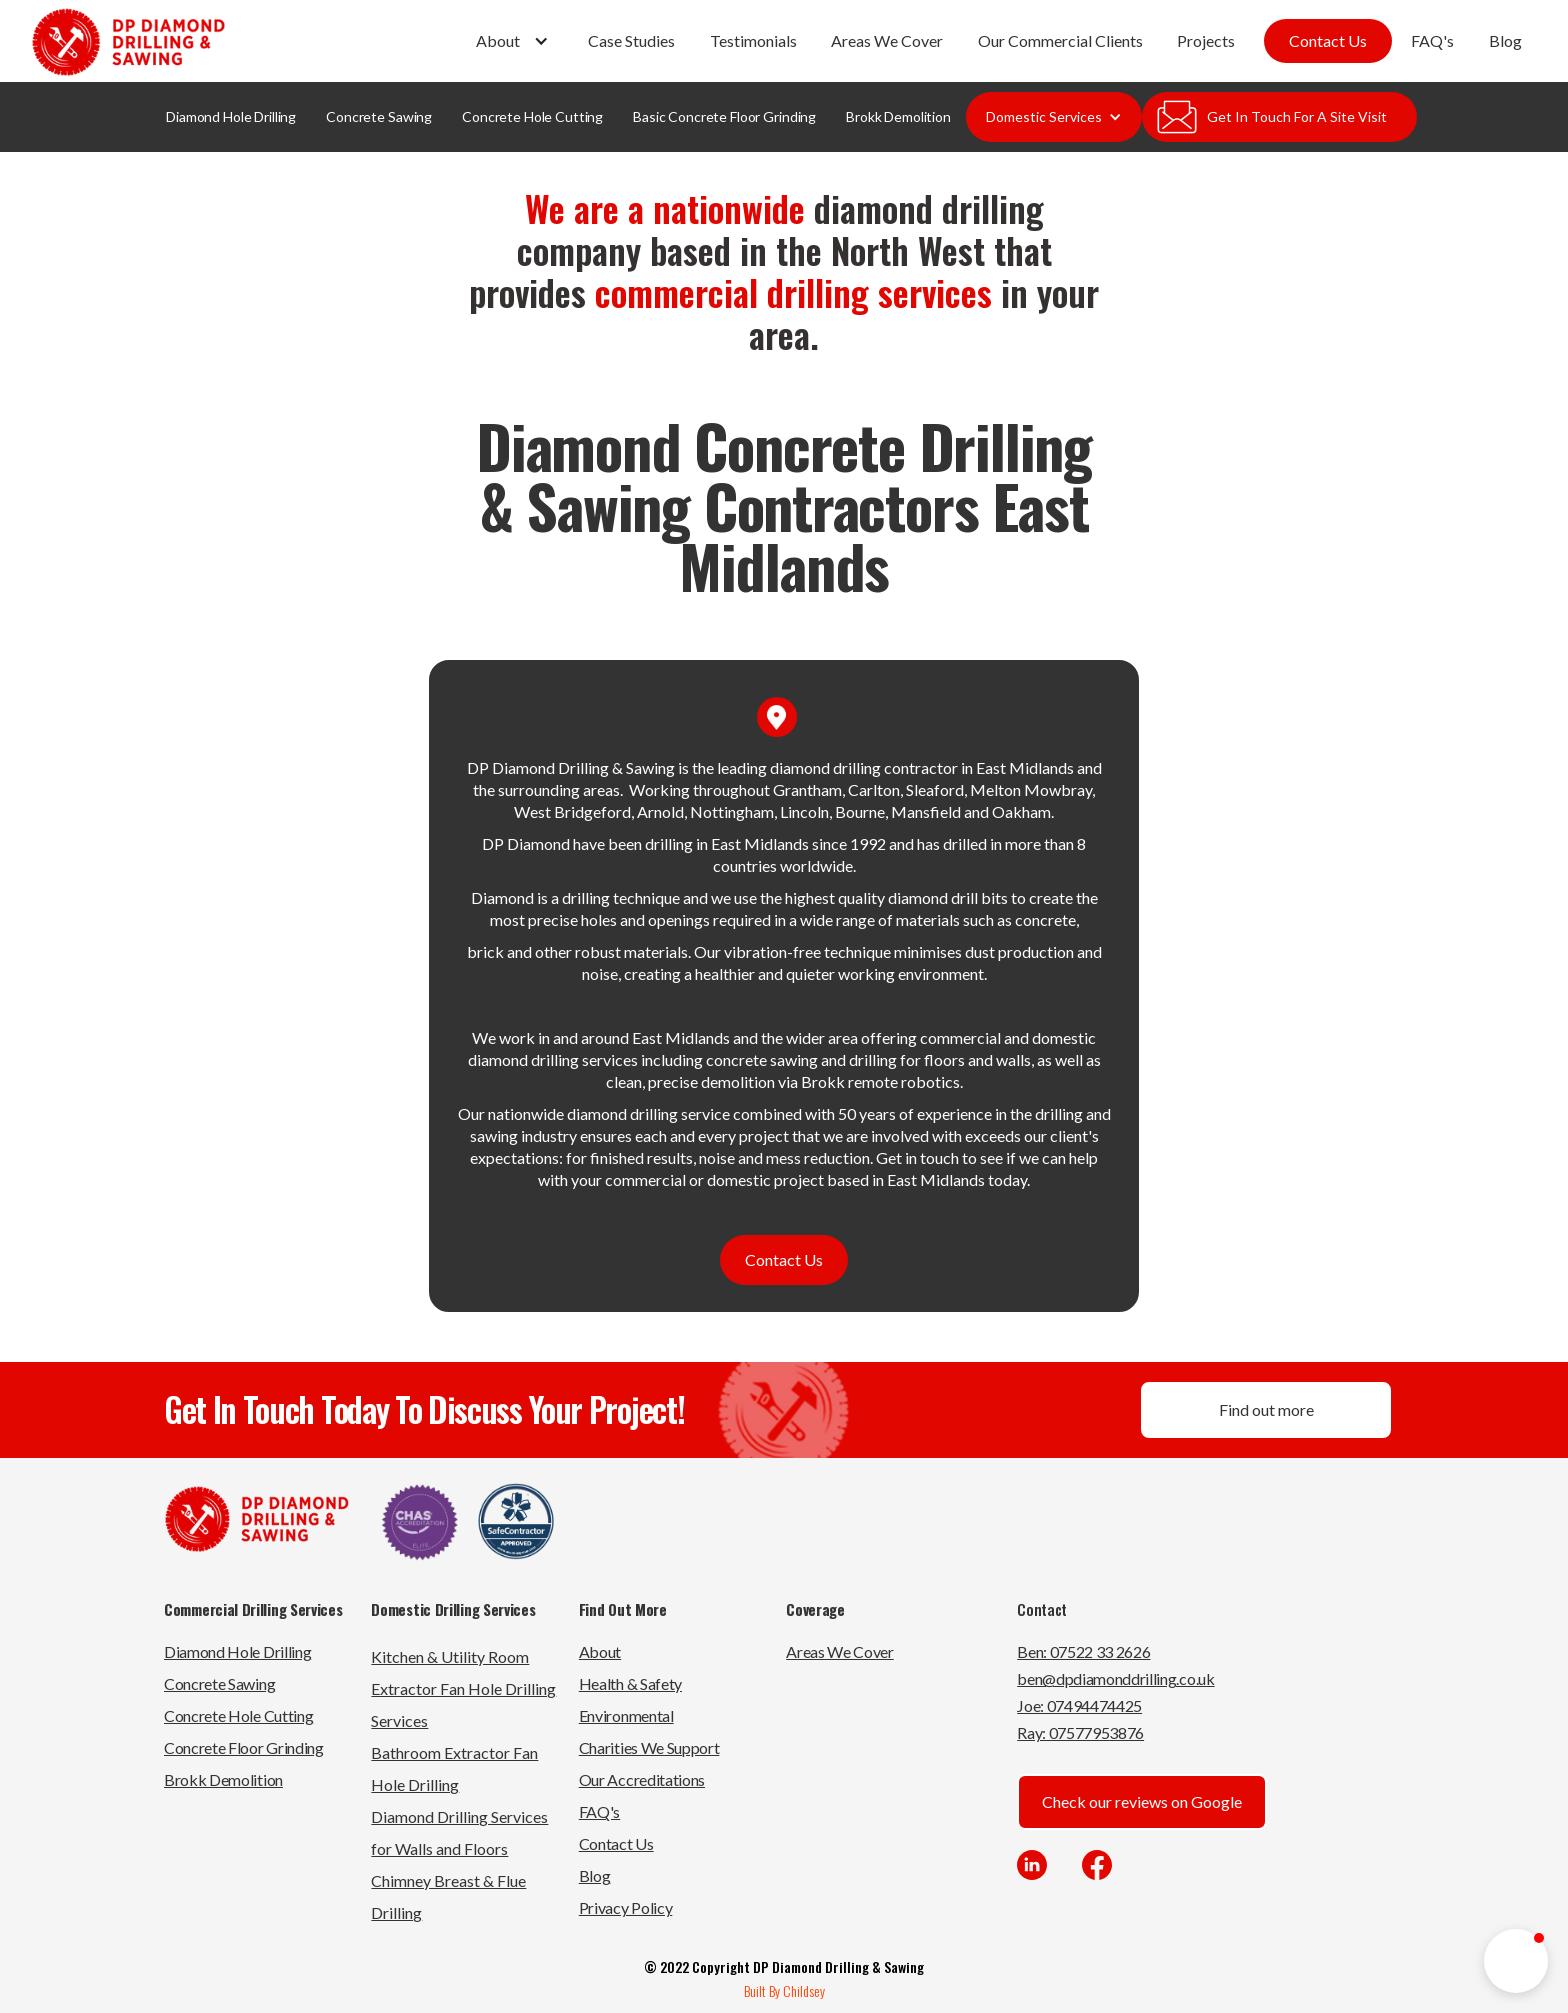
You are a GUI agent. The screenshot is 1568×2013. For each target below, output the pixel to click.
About (600, 1651)
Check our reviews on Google (1142, 1801)
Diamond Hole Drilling (231, 116)
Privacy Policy (626, 1907)
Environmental (626, 1715)
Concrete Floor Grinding (244, 1747)
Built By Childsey (784, 1990)
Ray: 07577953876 (1080, 1732)
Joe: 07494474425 (1079, 1705)
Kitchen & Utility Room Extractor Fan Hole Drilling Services (463, 1688)
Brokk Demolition (898, 116)
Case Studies (631, 40)
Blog (1505, 40)
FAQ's (1432, 40)
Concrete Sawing (379, 116)
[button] (515, 41)
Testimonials (753, 40)
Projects (1206, 40)
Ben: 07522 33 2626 (1083, 1651)
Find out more (1266, 1409)
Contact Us (1328, 40)
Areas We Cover (887, 40)
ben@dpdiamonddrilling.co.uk (1115, 1678)
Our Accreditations (642, 1779)
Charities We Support (649, 1747)
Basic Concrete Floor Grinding (724, 116)
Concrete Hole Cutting (532, 116)
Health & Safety (630, 1683)
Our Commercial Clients (1060, 40)
